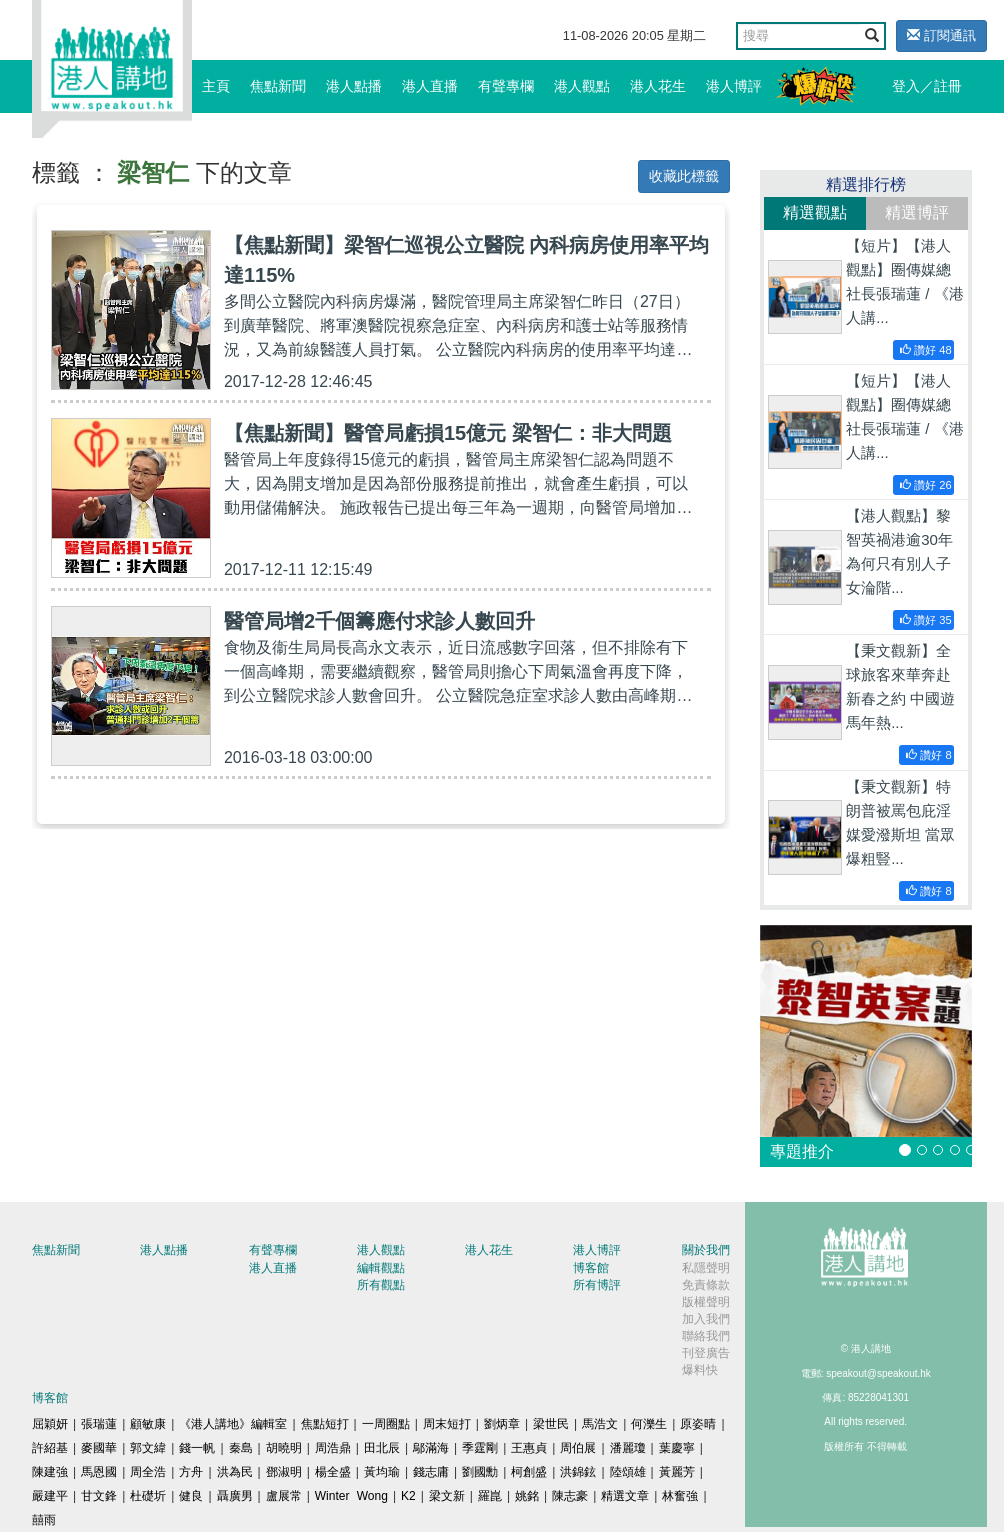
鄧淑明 (284, 1472)
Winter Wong (351, 1496)
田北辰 (382, 1448)
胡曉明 (284, 1448)
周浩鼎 (333, 1448)
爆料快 (700, 1370)
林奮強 (680, 1496)
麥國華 (99, 1448)
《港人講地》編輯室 (233, 1424)
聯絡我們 (706, 1336)
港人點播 (354, 86)
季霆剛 (480, 1448)
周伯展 (578, 1448)
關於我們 (706, 1250)
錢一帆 (197, 1448)
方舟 (191, 1472)
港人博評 (734, 86)
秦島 (241, 1448)
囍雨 (44, 1520)
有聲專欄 (506, 86)
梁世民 (551, 1424)
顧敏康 (148, 1424)
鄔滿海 (431, 1448)
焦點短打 (325, 1424)
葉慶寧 (677, 1448)
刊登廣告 (706, 1353)
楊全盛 (333, 1472)
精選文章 (625, 1496)
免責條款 (706, 1285)
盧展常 (284, 1496)
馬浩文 (600, 1424)
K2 (408, 1496)
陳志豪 (570, 1496)
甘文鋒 (99, 1496)
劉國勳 (480, 1472)
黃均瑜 (382, 1472)
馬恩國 (99, 1472)
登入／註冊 (927, 86)
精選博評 (917, 212)
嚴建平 (50, 1496)
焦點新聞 (278, 86)
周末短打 (447, 1424)
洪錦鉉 (578, 1472)
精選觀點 (815, 212)
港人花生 (658, 86)
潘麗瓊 (628, 1448)
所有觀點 (381, 1285)
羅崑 (490, 1496)
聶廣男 (235, 1496)
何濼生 (649, 1424)
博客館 (591, 1268)
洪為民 (235, 1472)
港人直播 (430, 86)
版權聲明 (706, 1302)
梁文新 (447, 1496)
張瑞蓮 (99, 1424)
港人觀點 (582, 86)
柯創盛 (529, 1472)
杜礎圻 (148, 1496)
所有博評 (597, 1285)
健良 (191, 1496)
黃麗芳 (677, 1472)
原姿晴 (698, 1424)
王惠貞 (529, 1448)
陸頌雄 (628, 1472)
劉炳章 (502, 1424)
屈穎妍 (50, 1424)
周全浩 (148, 1472)
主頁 (216, 86)
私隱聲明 (706, 1268)
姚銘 (527, 1496)
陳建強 (50, 1472)
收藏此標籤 (684, 176)
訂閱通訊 (941, 35)
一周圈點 (386, 1424)
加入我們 (706, 1319)
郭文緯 (148, 1448)
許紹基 (50, 1448)
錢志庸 (431, 1472)
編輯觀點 (381, 1268)
